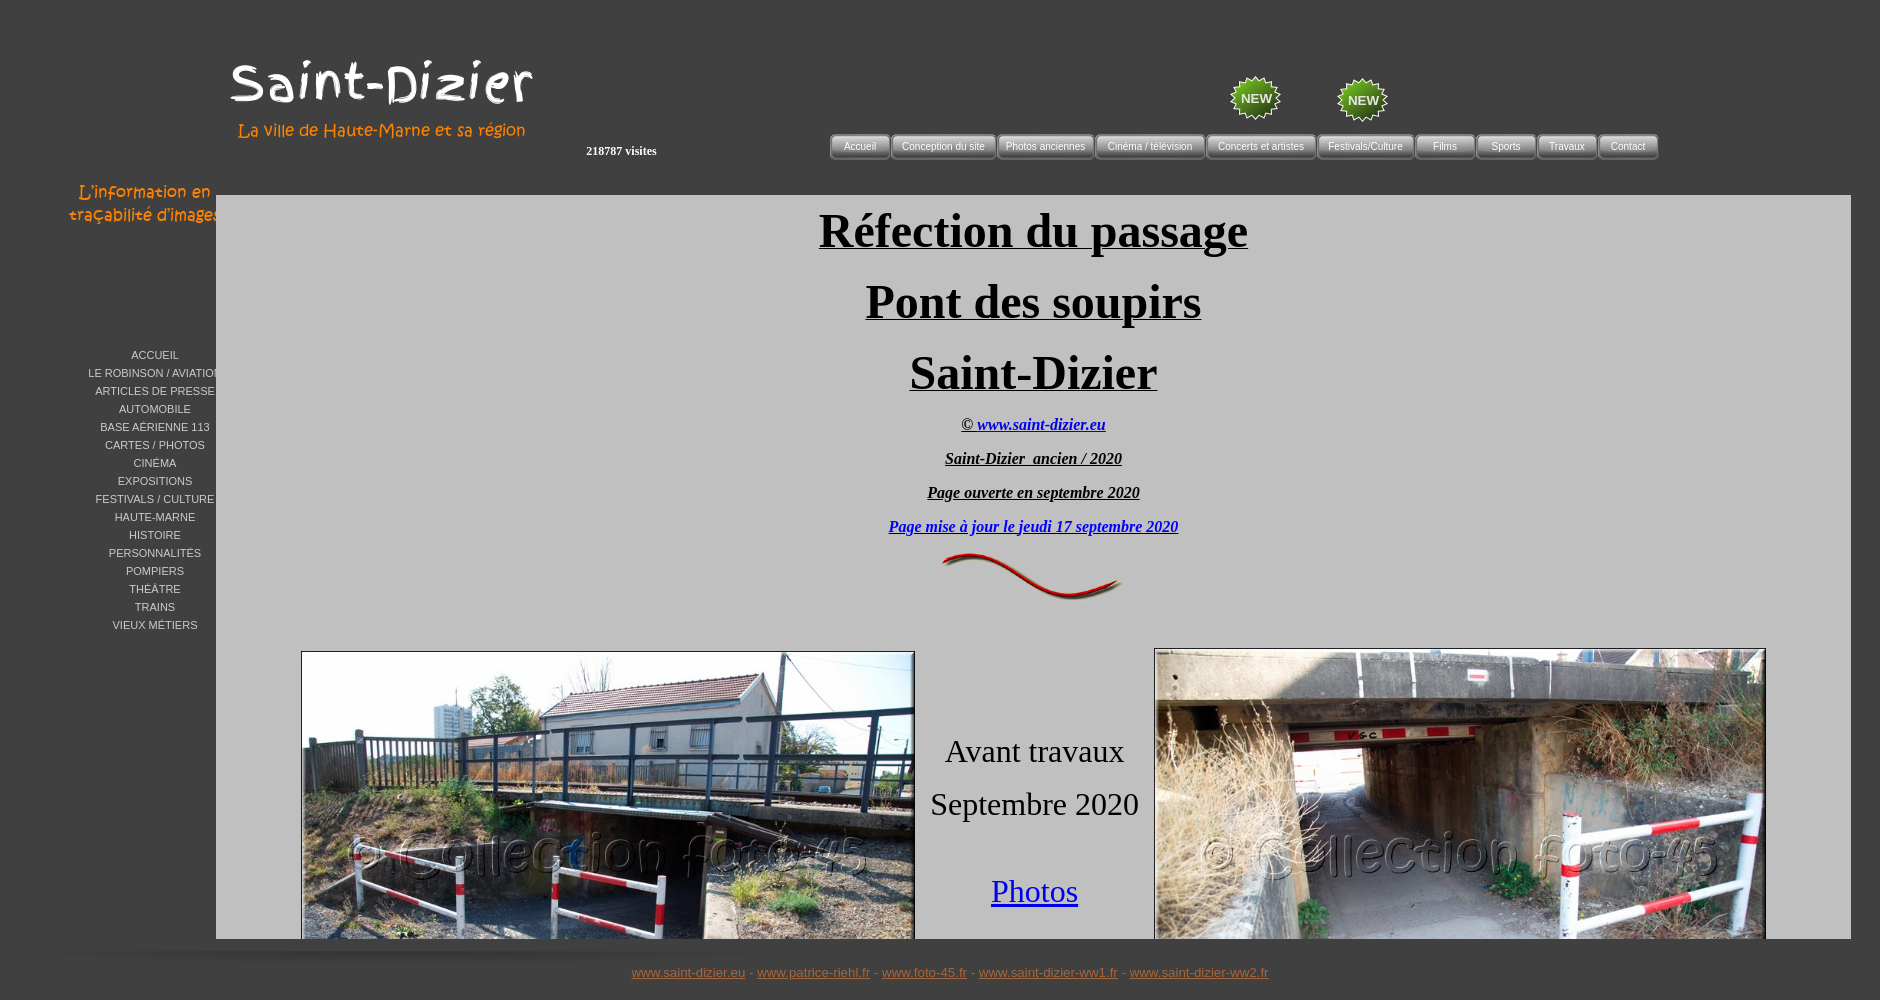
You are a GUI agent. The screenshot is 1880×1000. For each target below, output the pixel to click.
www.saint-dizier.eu (688, 972)
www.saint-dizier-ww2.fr (1199, 972)
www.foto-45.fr (924, 972)
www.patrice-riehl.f (811, 972)
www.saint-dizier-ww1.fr (1048, 972)
